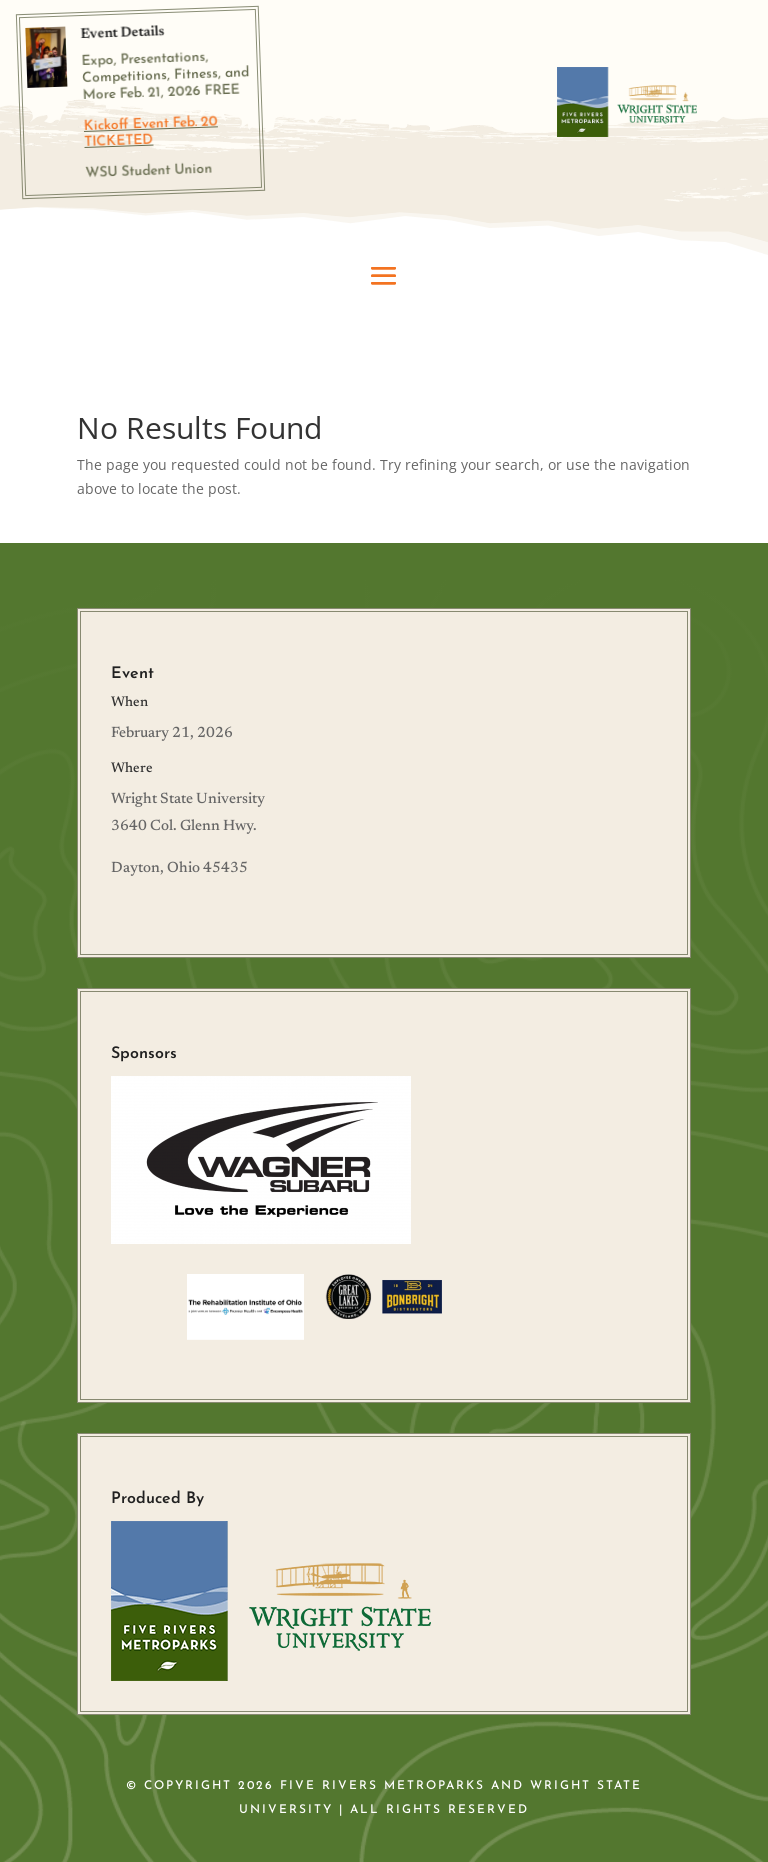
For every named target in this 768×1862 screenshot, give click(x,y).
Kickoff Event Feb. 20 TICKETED (151, 132)
